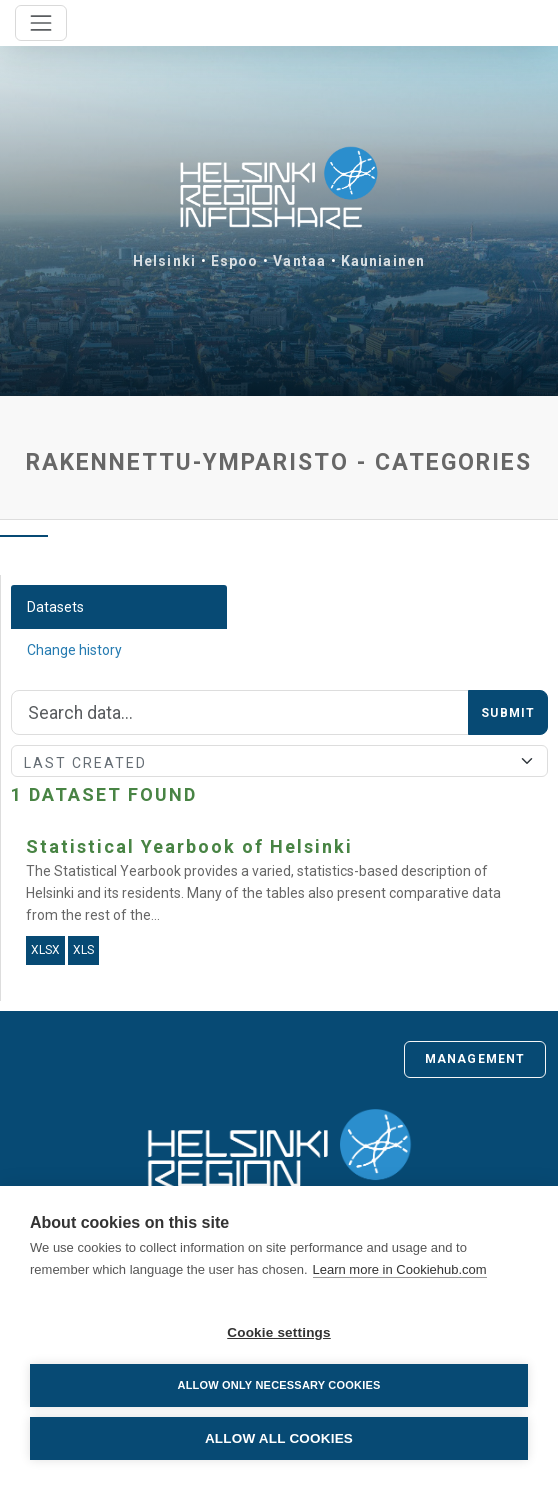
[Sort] (279, 761)
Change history (74, 650)
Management (475, 1059)
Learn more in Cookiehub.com (400, 1269)
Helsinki (164, 261)
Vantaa (299, 261)
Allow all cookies (279, 1438)
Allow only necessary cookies (278, 1385)
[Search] (240, 713)
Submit (508, 713)
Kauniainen (383, 261)
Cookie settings (279, 1332)
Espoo (235, 261)
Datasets (55, 607)
